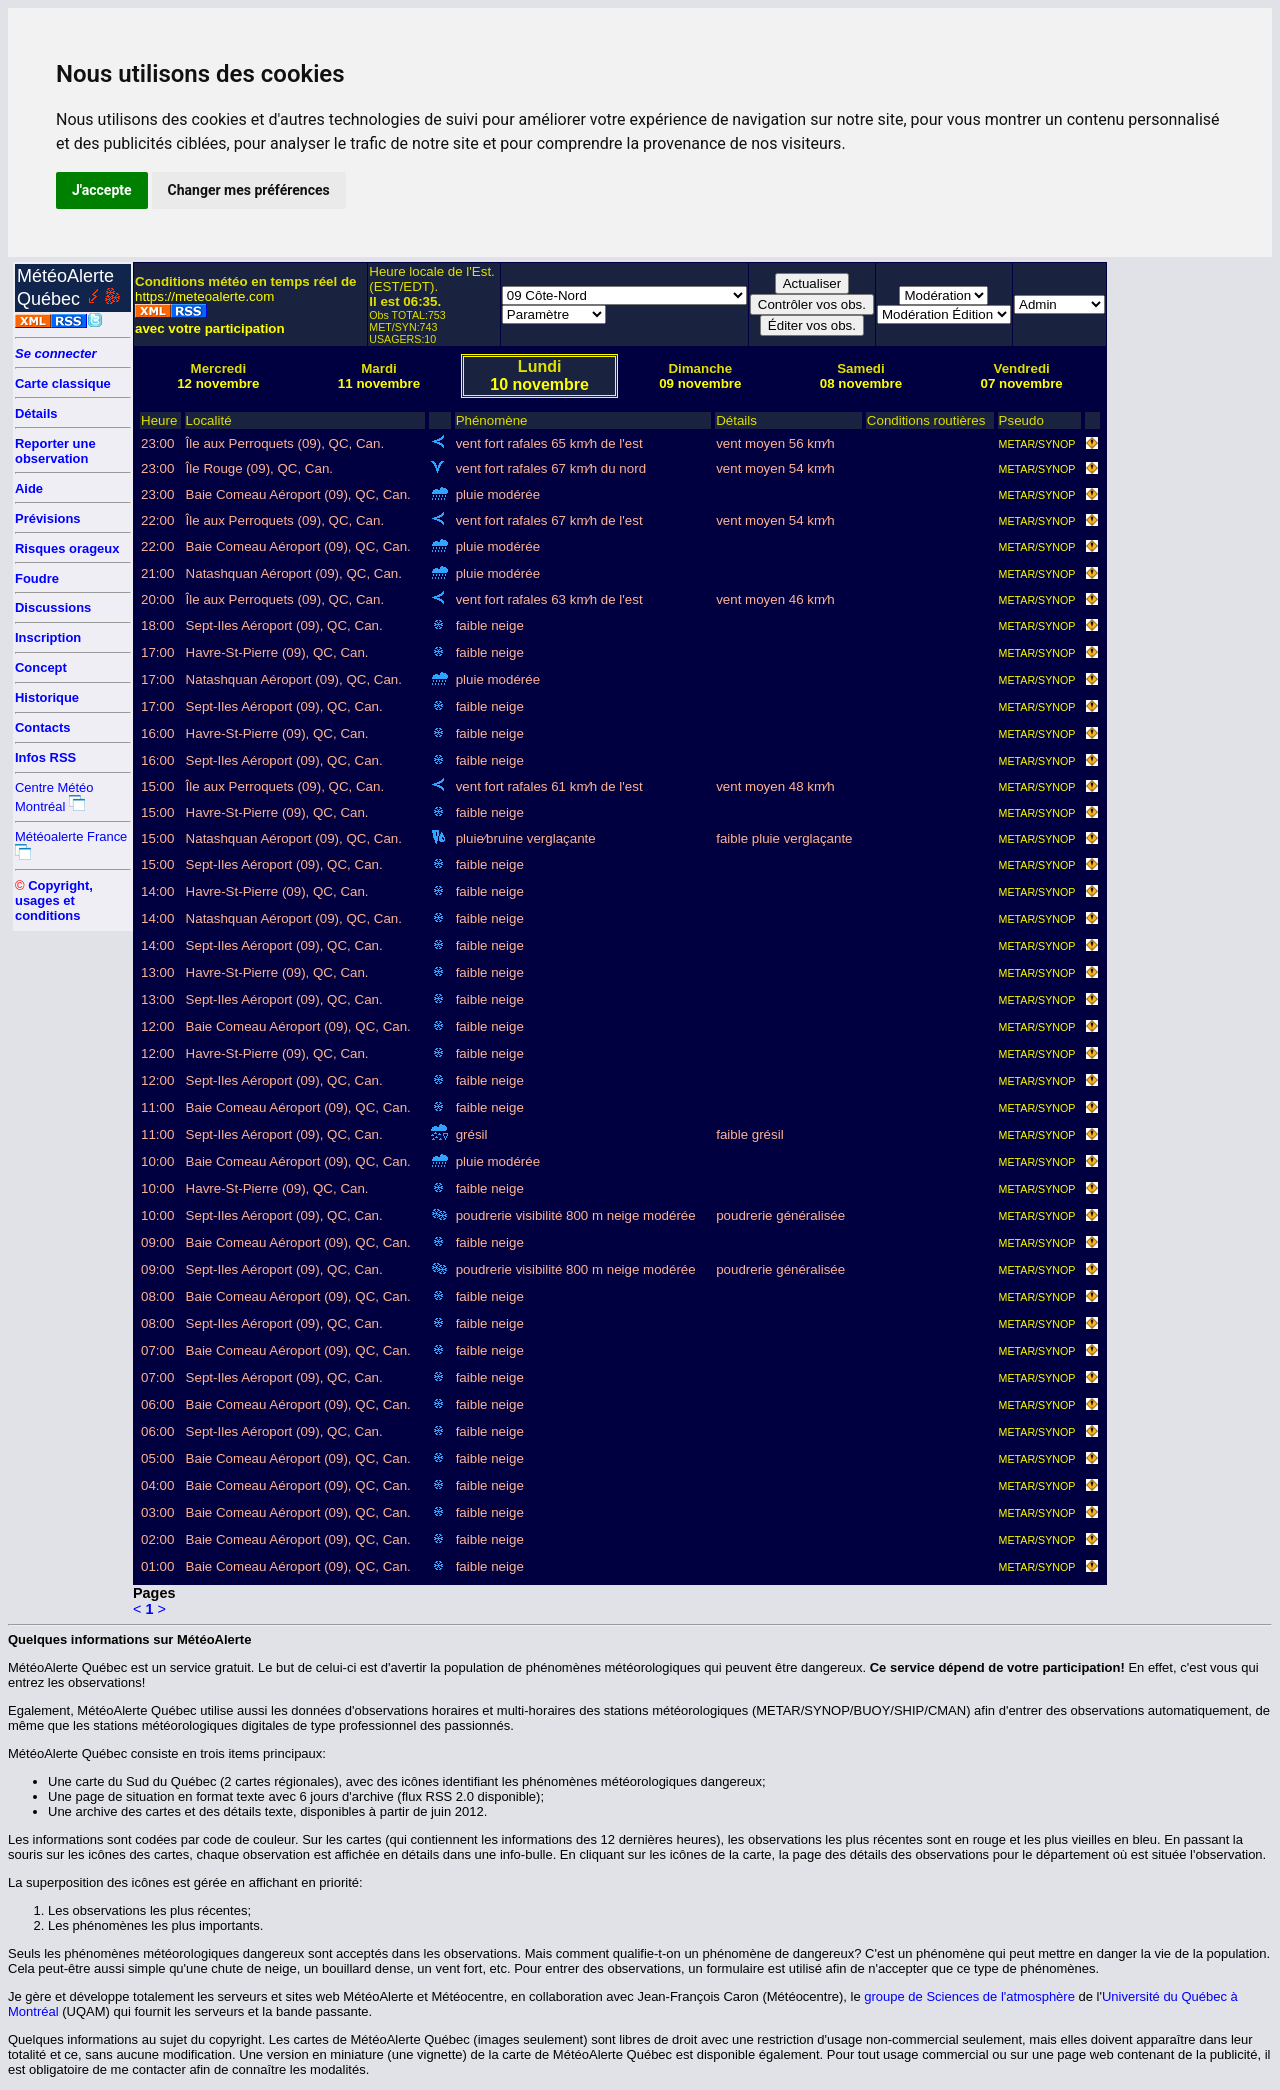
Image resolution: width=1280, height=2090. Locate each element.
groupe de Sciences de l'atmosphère (969, 1996)
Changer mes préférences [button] (249, 190)
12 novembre (218, 383)
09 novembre (700, 383)
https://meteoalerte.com (204, 296)
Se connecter (56, 353)
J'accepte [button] (102, 190)
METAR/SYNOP (1037, 444)
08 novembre (861, 383)
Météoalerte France (71, 836)
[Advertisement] (1187, 562)
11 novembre (379, 383)
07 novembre (1022, 383)
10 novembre (539, 384)
